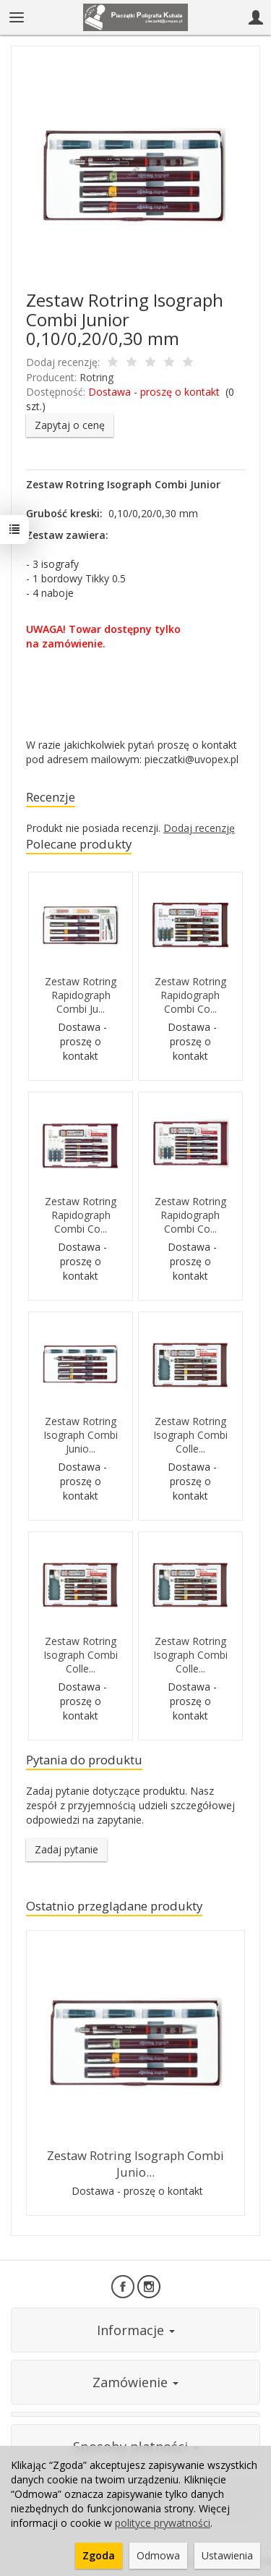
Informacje (136, 2330)
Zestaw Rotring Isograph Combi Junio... (80, 1434)
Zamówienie (135, 2382)
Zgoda (98, 2555)
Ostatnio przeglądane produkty (114, 1905)
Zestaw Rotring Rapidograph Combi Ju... (80, 995)
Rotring (96, 377)
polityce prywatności (162, 2523)
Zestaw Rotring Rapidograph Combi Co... (190, 995)
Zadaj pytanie (66, 1849)
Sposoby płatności (136, 2446)
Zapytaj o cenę (70, 425)
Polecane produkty (79, 844)
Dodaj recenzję (199, 828)
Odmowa (158, 2555)
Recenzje (50, 796)
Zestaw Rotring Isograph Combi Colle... (190, 1434)
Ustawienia (227, 2555)
